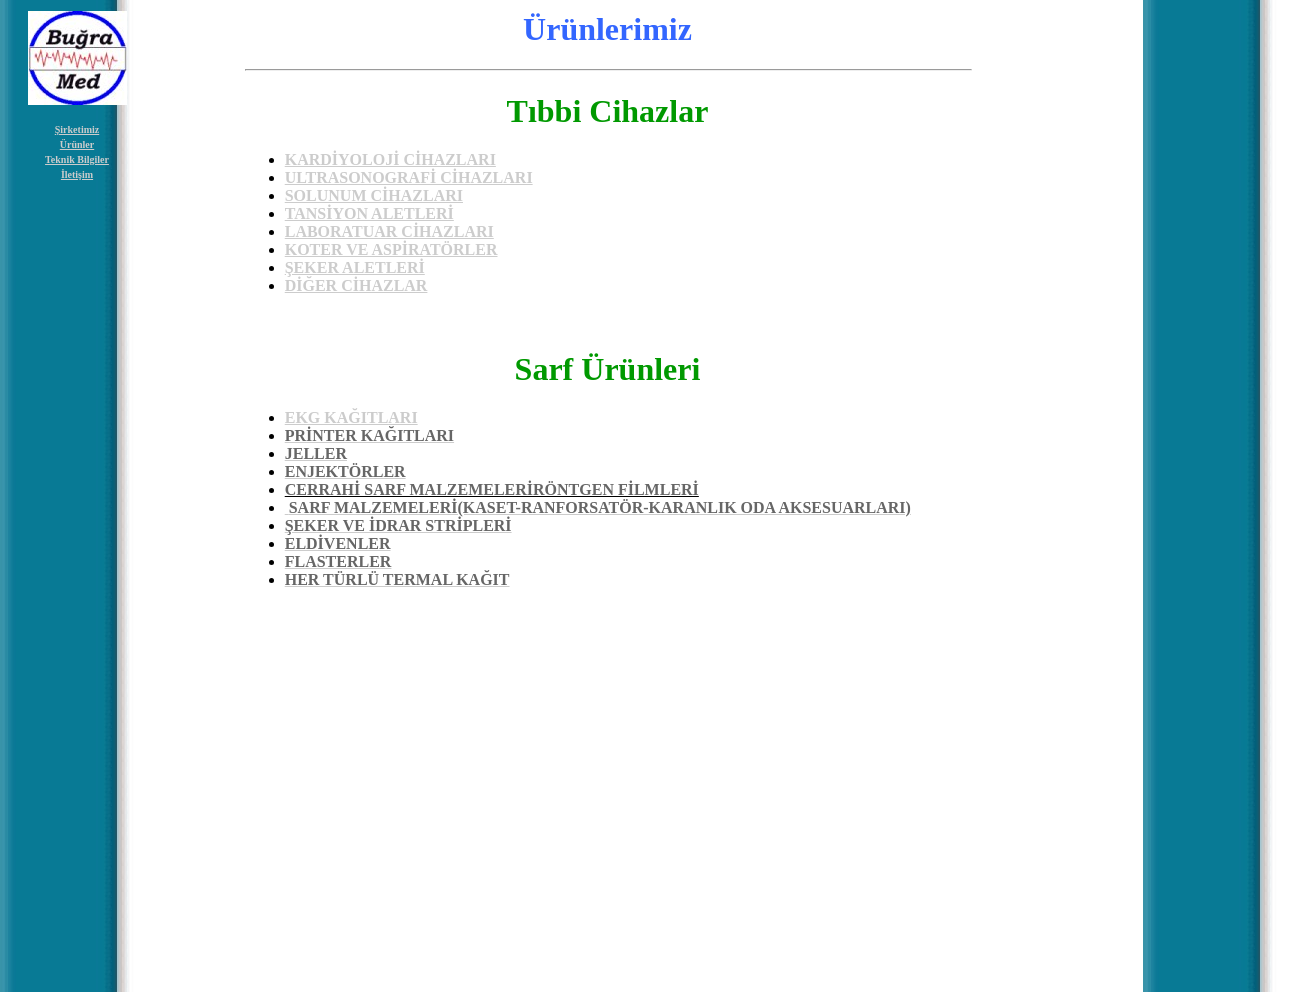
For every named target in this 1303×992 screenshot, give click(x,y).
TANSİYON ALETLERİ (369, 213)
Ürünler (77, 144)
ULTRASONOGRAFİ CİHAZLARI (409, 177)
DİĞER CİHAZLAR (356, 285)
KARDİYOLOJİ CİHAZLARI (390, 159)
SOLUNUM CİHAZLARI (374, 195)
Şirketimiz (77, 129)
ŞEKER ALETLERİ (355, 267)
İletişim (77, 174)
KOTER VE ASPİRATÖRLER (391, 249)
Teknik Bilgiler (77, 159)
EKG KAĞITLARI (351, 417)
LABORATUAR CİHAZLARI (389, 231)
